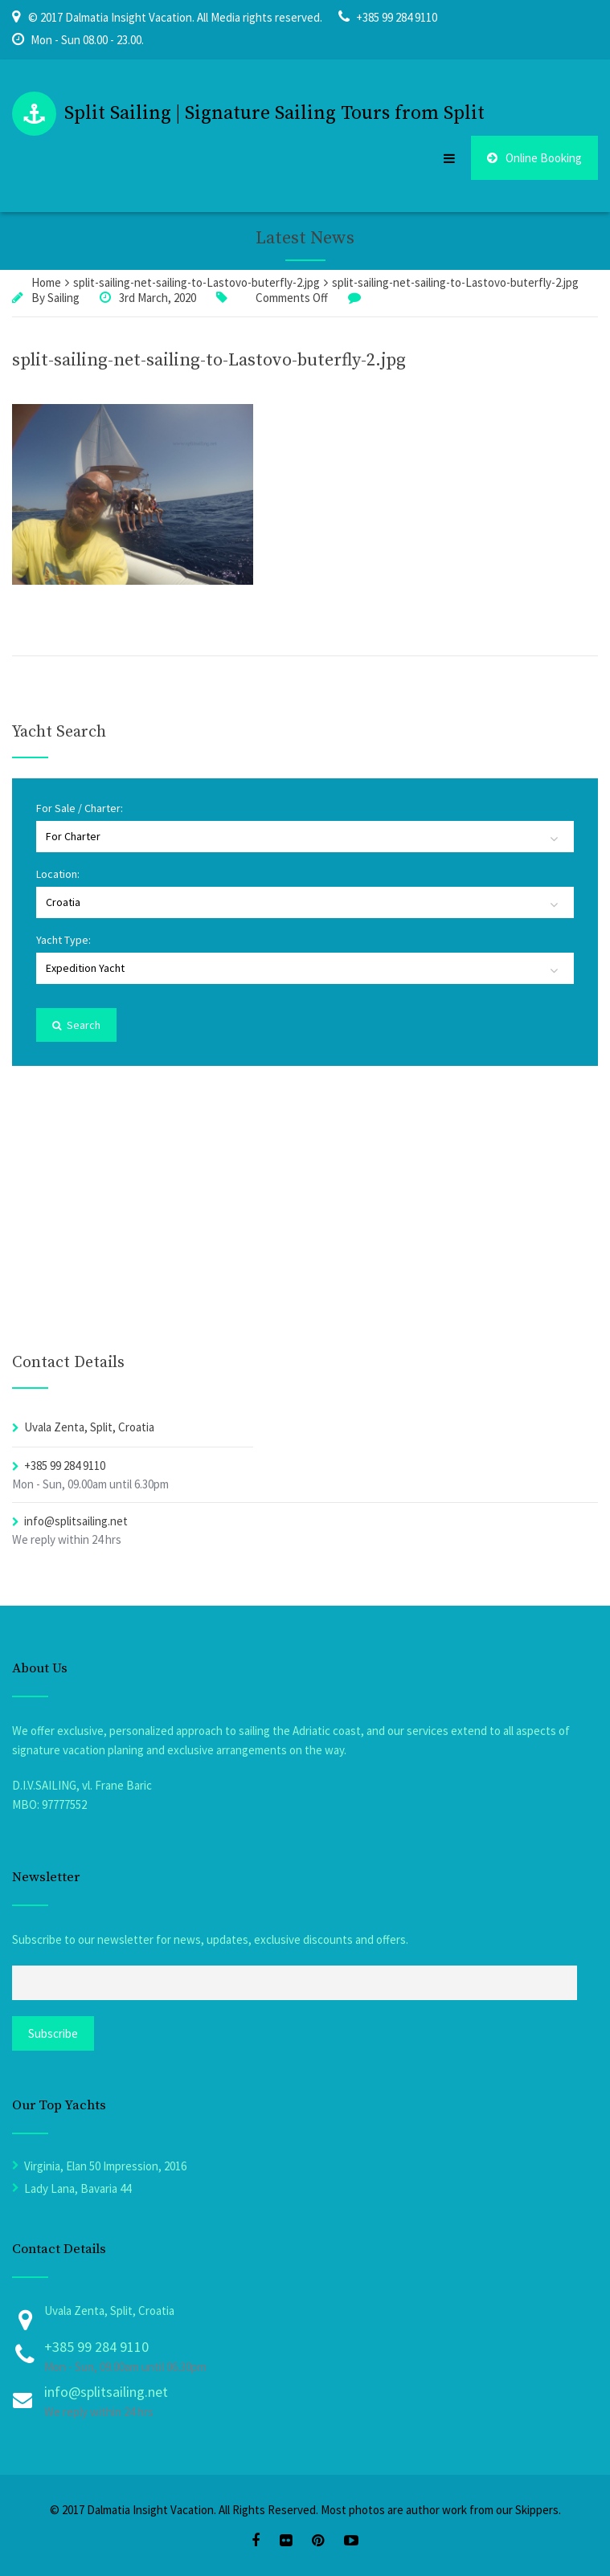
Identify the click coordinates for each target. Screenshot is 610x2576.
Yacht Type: (63, 939)
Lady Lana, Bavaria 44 (77, 2188)
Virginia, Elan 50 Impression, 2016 (105, 2166)
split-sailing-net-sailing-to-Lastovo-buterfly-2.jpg (209, 360)
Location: (58, 874)
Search (76, 1025)
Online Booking (534, 157)
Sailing (63, 297)
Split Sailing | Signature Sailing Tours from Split (274, 113)
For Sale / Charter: (79, 808)
